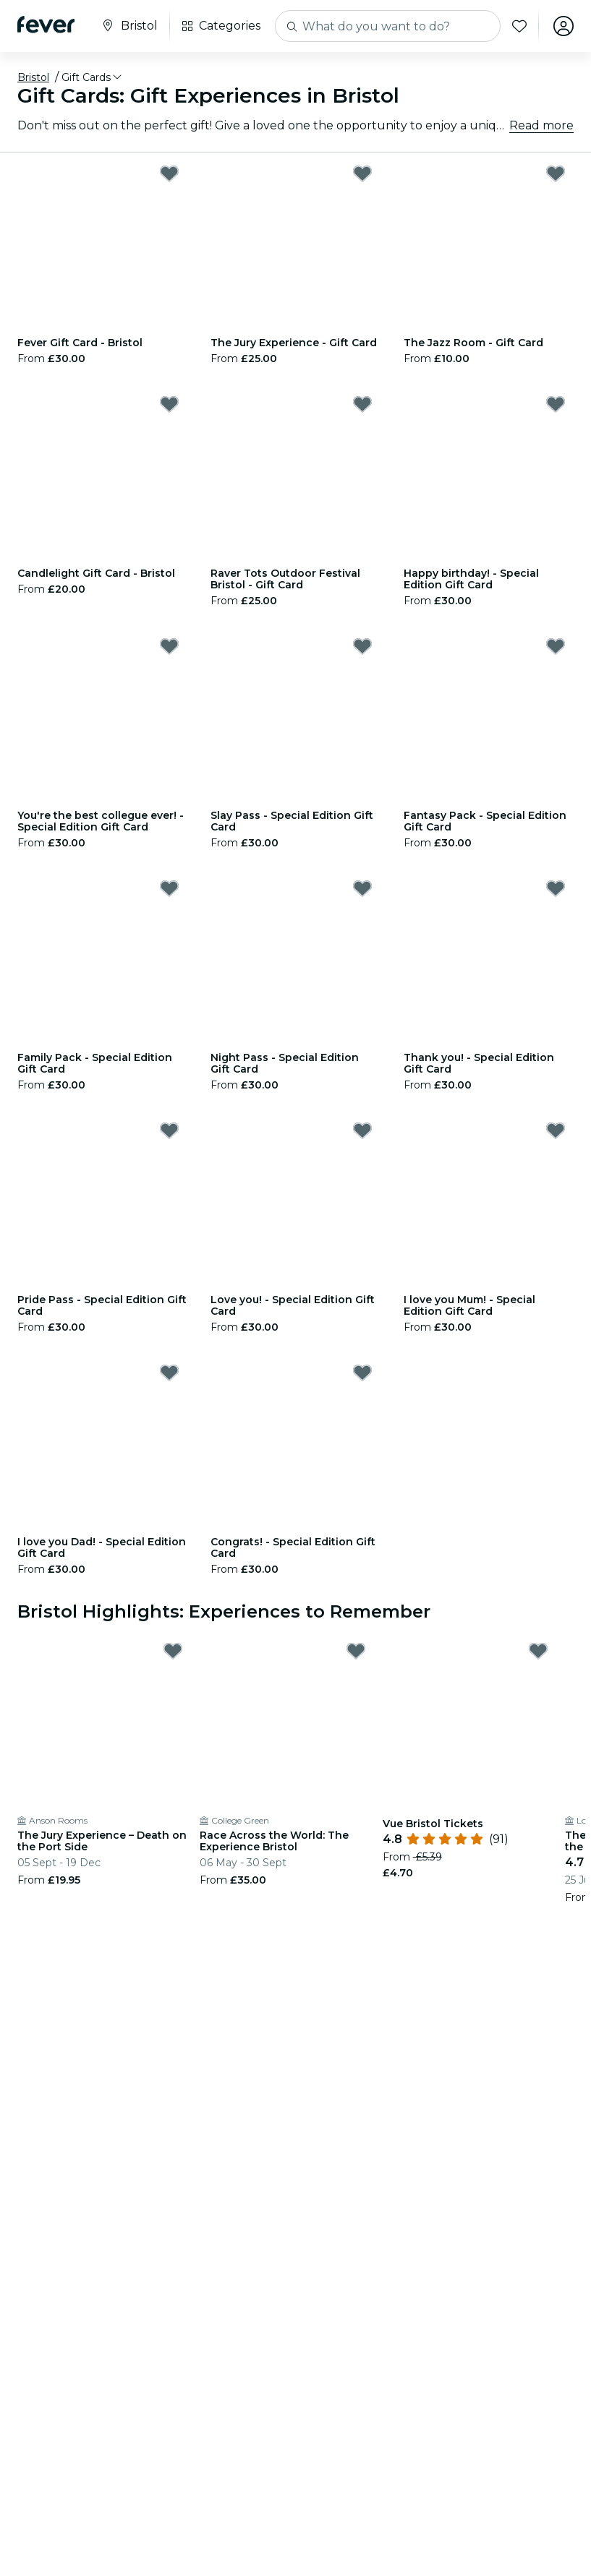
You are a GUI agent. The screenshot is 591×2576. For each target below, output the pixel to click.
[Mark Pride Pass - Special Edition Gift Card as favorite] (169, 1130)
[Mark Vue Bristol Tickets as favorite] (538, 1650)
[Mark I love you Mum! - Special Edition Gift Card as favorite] (555, 1130)
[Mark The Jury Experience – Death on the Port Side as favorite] (172, 1650)
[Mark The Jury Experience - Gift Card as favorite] (362, 173)
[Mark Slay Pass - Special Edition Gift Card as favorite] (362, 646)
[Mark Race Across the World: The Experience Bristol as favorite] (355, 1650)
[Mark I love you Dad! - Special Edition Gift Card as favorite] (169, 1372)
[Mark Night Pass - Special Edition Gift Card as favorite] (362, 888)
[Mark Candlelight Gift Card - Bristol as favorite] (169, 404)
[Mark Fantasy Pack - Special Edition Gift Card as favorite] (555, 646)
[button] (92, 77)
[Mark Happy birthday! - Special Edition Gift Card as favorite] (555, 404)
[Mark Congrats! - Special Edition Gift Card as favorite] (362, 1372)
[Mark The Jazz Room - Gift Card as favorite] (555, 173)
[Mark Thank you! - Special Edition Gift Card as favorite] (555, 888)
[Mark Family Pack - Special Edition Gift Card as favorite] (169, 888)
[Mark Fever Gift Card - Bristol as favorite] (169, 173)
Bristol (33, 77)
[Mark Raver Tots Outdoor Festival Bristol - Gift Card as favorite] (362, 404)
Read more (541, 125)
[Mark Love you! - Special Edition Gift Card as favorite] (362, 1130)
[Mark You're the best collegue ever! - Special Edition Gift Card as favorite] (169, 646)
